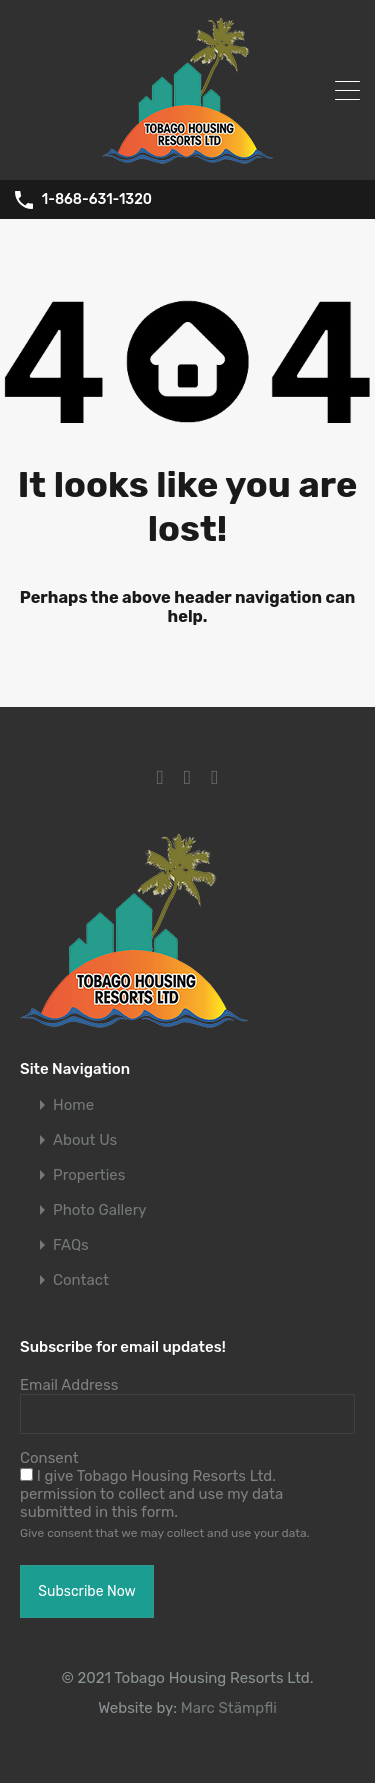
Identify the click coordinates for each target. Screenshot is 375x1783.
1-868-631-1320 (97, 200)
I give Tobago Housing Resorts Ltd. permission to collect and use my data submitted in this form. (151, 1494)
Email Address (69, 1385)
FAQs (71, 1245)
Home (73, 1105)
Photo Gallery (100, 1210)
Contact (81, 1280)
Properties (89, 1175)
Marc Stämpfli (229, 1708)
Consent (49, 1458)
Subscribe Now (86, 1591)
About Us (85, 1140)
